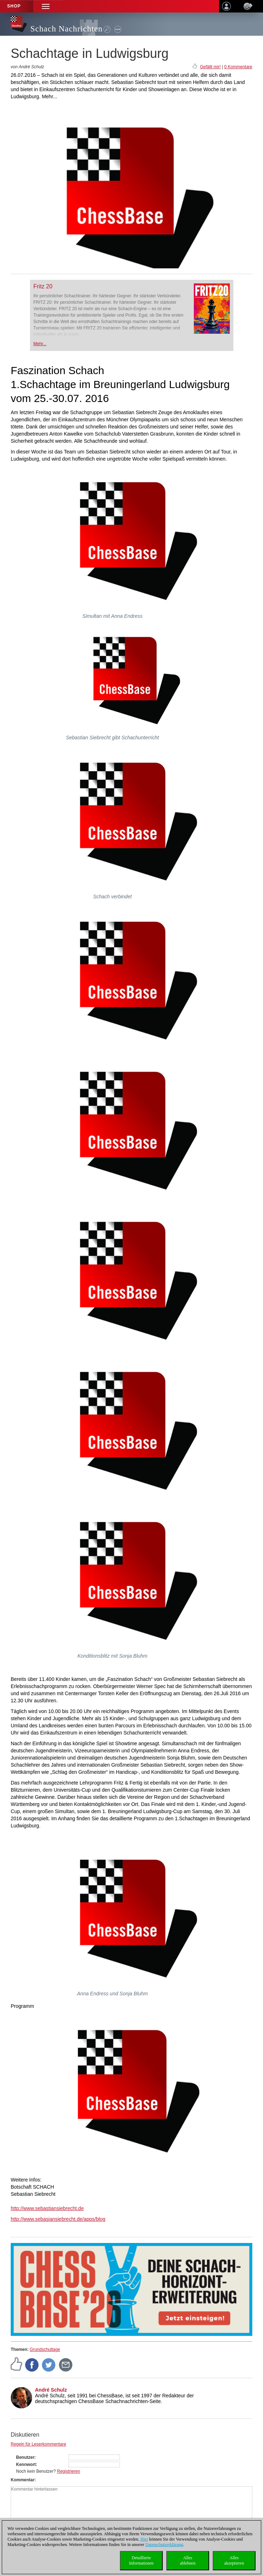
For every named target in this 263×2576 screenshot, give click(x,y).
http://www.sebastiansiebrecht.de (47, 2208)
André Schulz (51, 2390)
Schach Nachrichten (66, 28)
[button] (45, 6)
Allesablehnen (187, 2560)
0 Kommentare (238, 66)
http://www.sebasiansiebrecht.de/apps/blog (58, 2219)
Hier (144, 2539)
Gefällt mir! (210, 66)
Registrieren (68, 2471)
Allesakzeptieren (234, 2560)
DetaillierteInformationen (141, 2560)
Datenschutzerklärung (164, 2544)
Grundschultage (45, 2349)
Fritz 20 (43, 286)
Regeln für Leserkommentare (38, 2444)
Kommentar (23, 2479)
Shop (14, 6)
